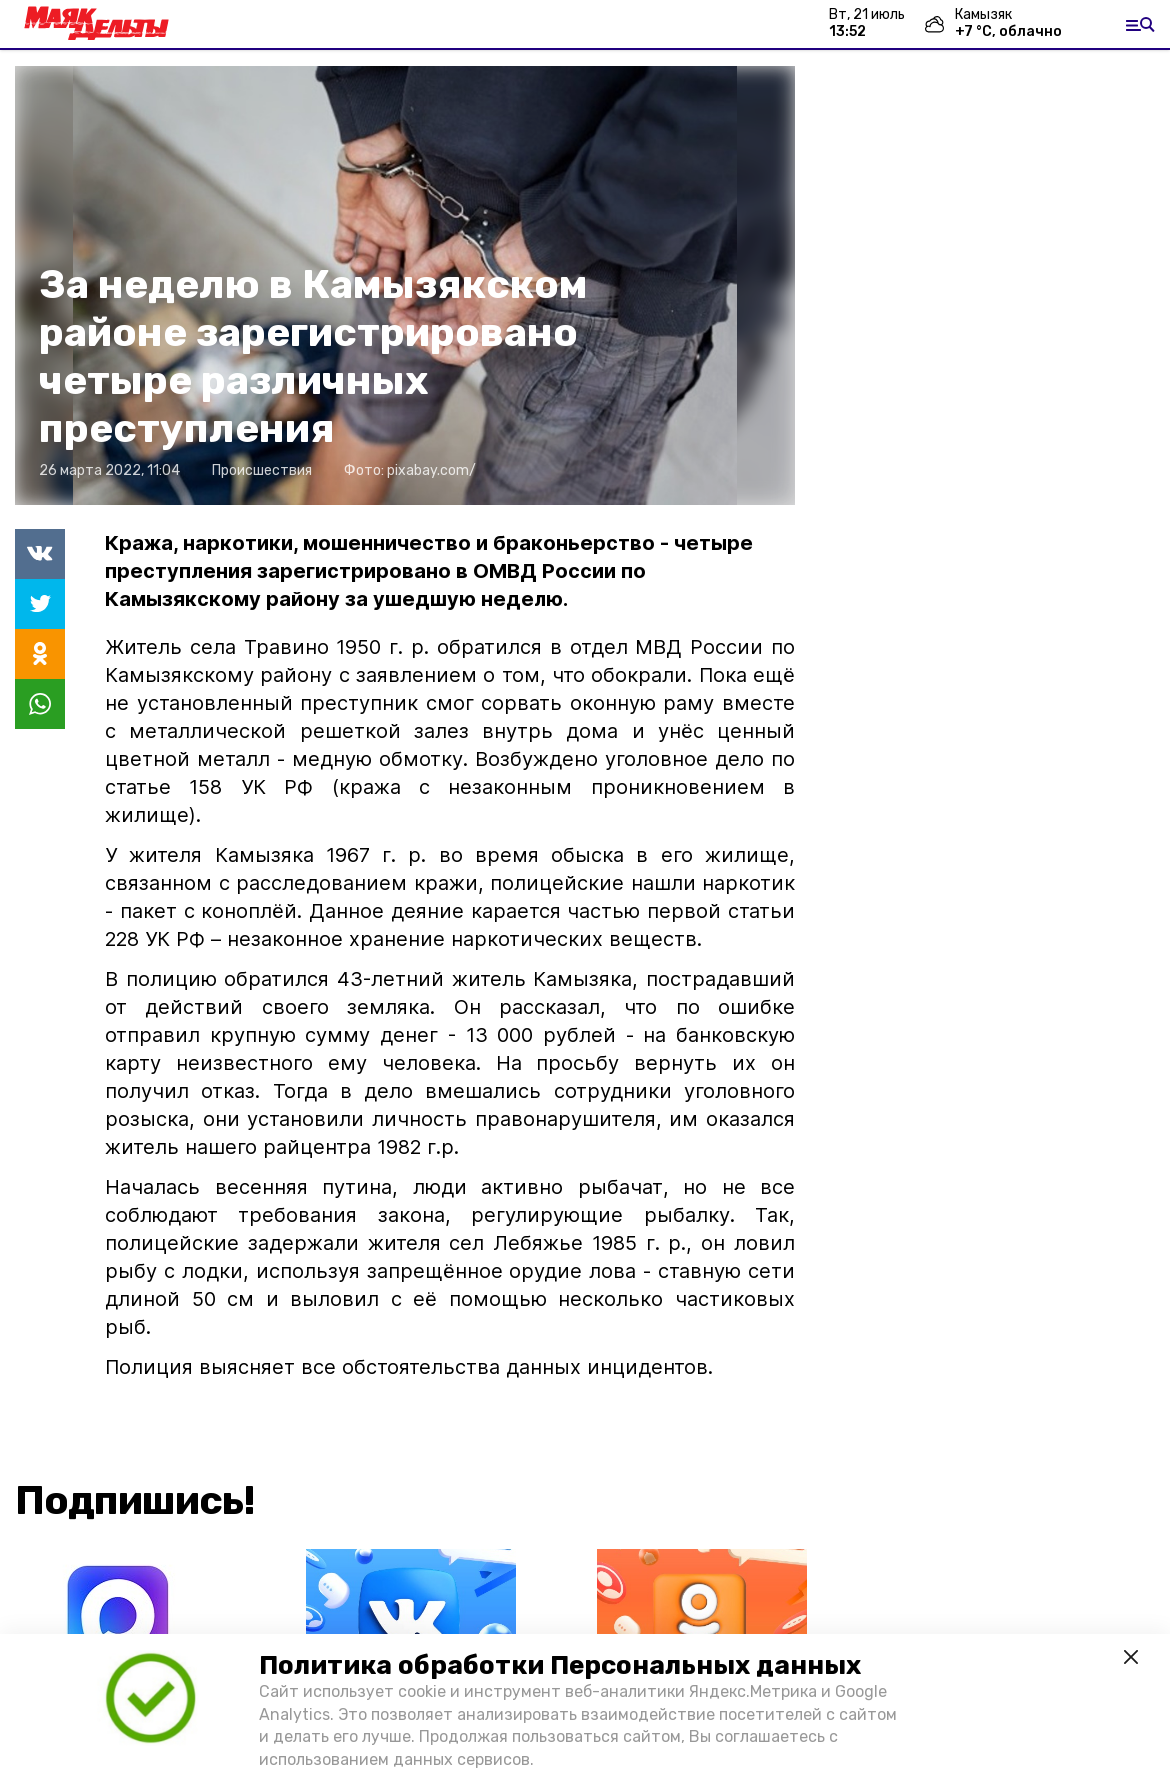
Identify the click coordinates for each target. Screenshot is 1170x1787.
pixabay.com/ (431, 470)
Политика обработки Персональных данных (560, 1665)
